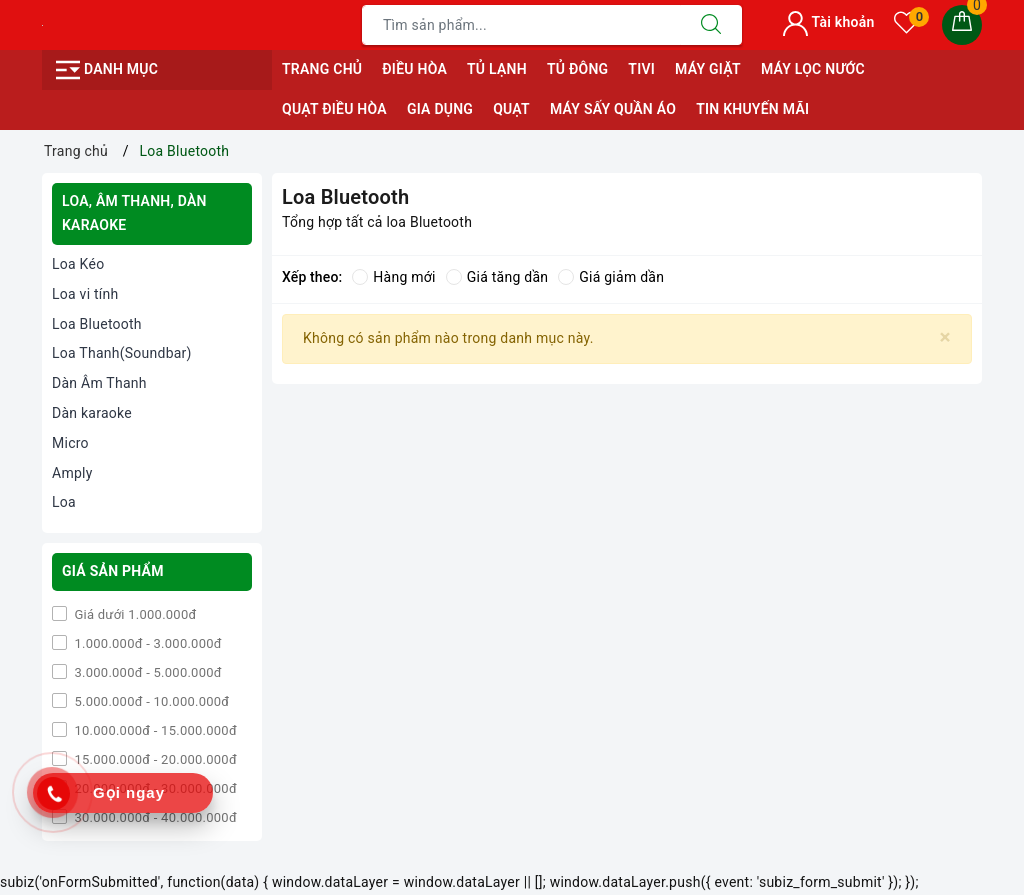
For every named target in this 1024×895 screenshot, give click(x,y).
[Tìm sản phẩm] (521, 25)
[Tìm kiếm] (711, 25)
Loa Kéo (78, 264)
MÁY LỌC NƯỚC (813, 69)
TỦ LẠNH (497, 69)
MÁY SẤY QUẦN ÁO (613, 109)
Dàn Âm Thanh (99, 383)
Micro (70, 443)
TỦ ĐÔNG (577, 69)
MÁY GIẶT (708, 69)
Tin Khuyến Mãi (752, 109)
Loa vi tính (85, 294)
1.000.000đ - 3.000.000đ (146, 643)
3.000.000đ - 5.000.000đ (146, 672)
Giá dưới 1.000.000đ (134, 614)
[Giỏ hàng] (962, 25)
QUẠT (511, 109)
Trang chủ (322, 69)
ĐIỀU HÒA (414, 69)
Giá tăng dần (497, 277)
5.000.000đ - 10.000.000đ (150, 701)
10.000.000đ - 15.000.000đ (154, 730)
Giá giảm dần (611, 277)
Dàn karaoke (92, 413)
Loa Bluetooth (97, 324)
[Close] (945, 337)
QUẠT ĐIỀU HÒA (334, 109)
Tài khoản (828, 22)
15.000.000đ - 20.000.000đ (154, 759)
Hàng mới (393, 277)
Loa (64, 502)
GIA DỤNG (440, 109)
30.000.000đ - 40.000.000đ (154, 817)
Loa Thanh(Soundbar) (122, 353)
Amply (72, 473)
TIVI (641, 69)
